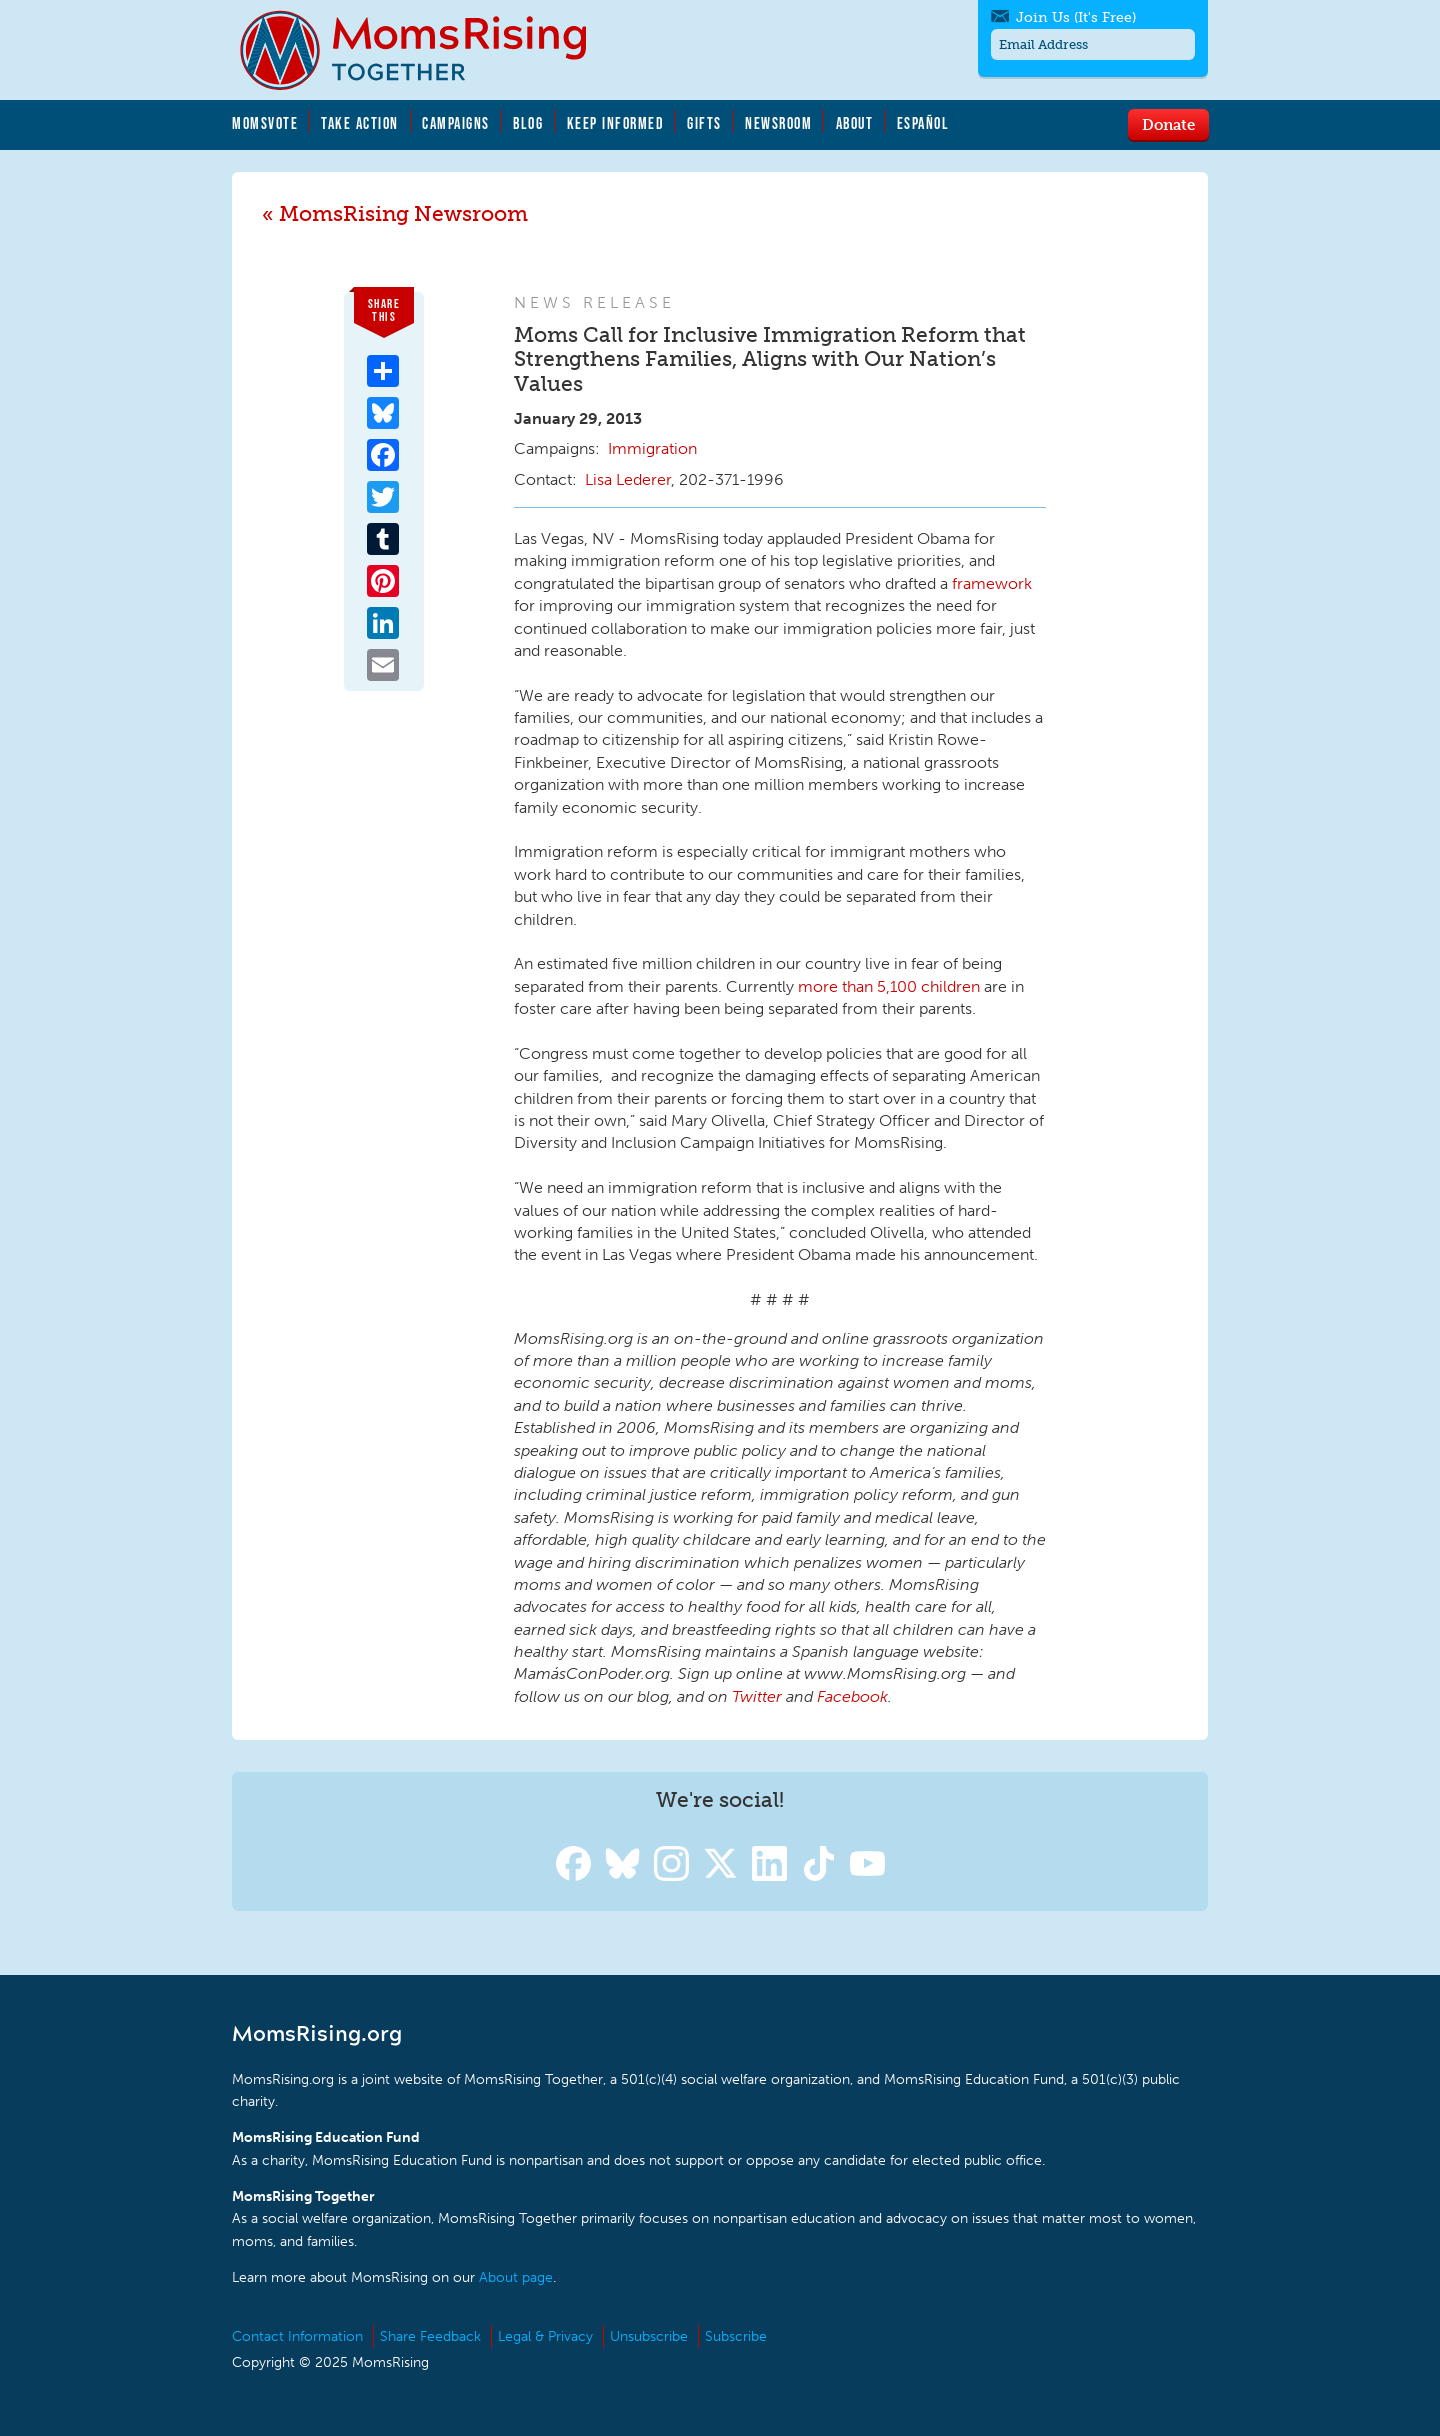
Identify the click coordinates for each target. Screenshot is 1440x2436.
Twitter (757, 1696)
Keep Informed (616, 123)
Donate (1168, 124)
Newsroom (778, 123)
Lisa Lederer (628, 479)
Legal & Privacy (545, 2336)
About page (516, 2277)
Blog (528, 123)
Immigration (652, 448)
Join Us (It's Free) (1076, 17)
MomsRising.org (427, 50)
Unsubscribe (649, 2336)
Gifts (704, 123)
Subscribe (736, 2336)
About (855, 123)
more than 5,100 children (889, 986)
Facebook (852, 1696)
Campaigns (456, 123)
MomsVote (265, 123)
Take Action (360, 123)
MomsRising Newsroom (403, 213)
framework (992, 583)
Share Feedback (430, 2336)
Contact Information (297, 2336)
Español (923, 123)
